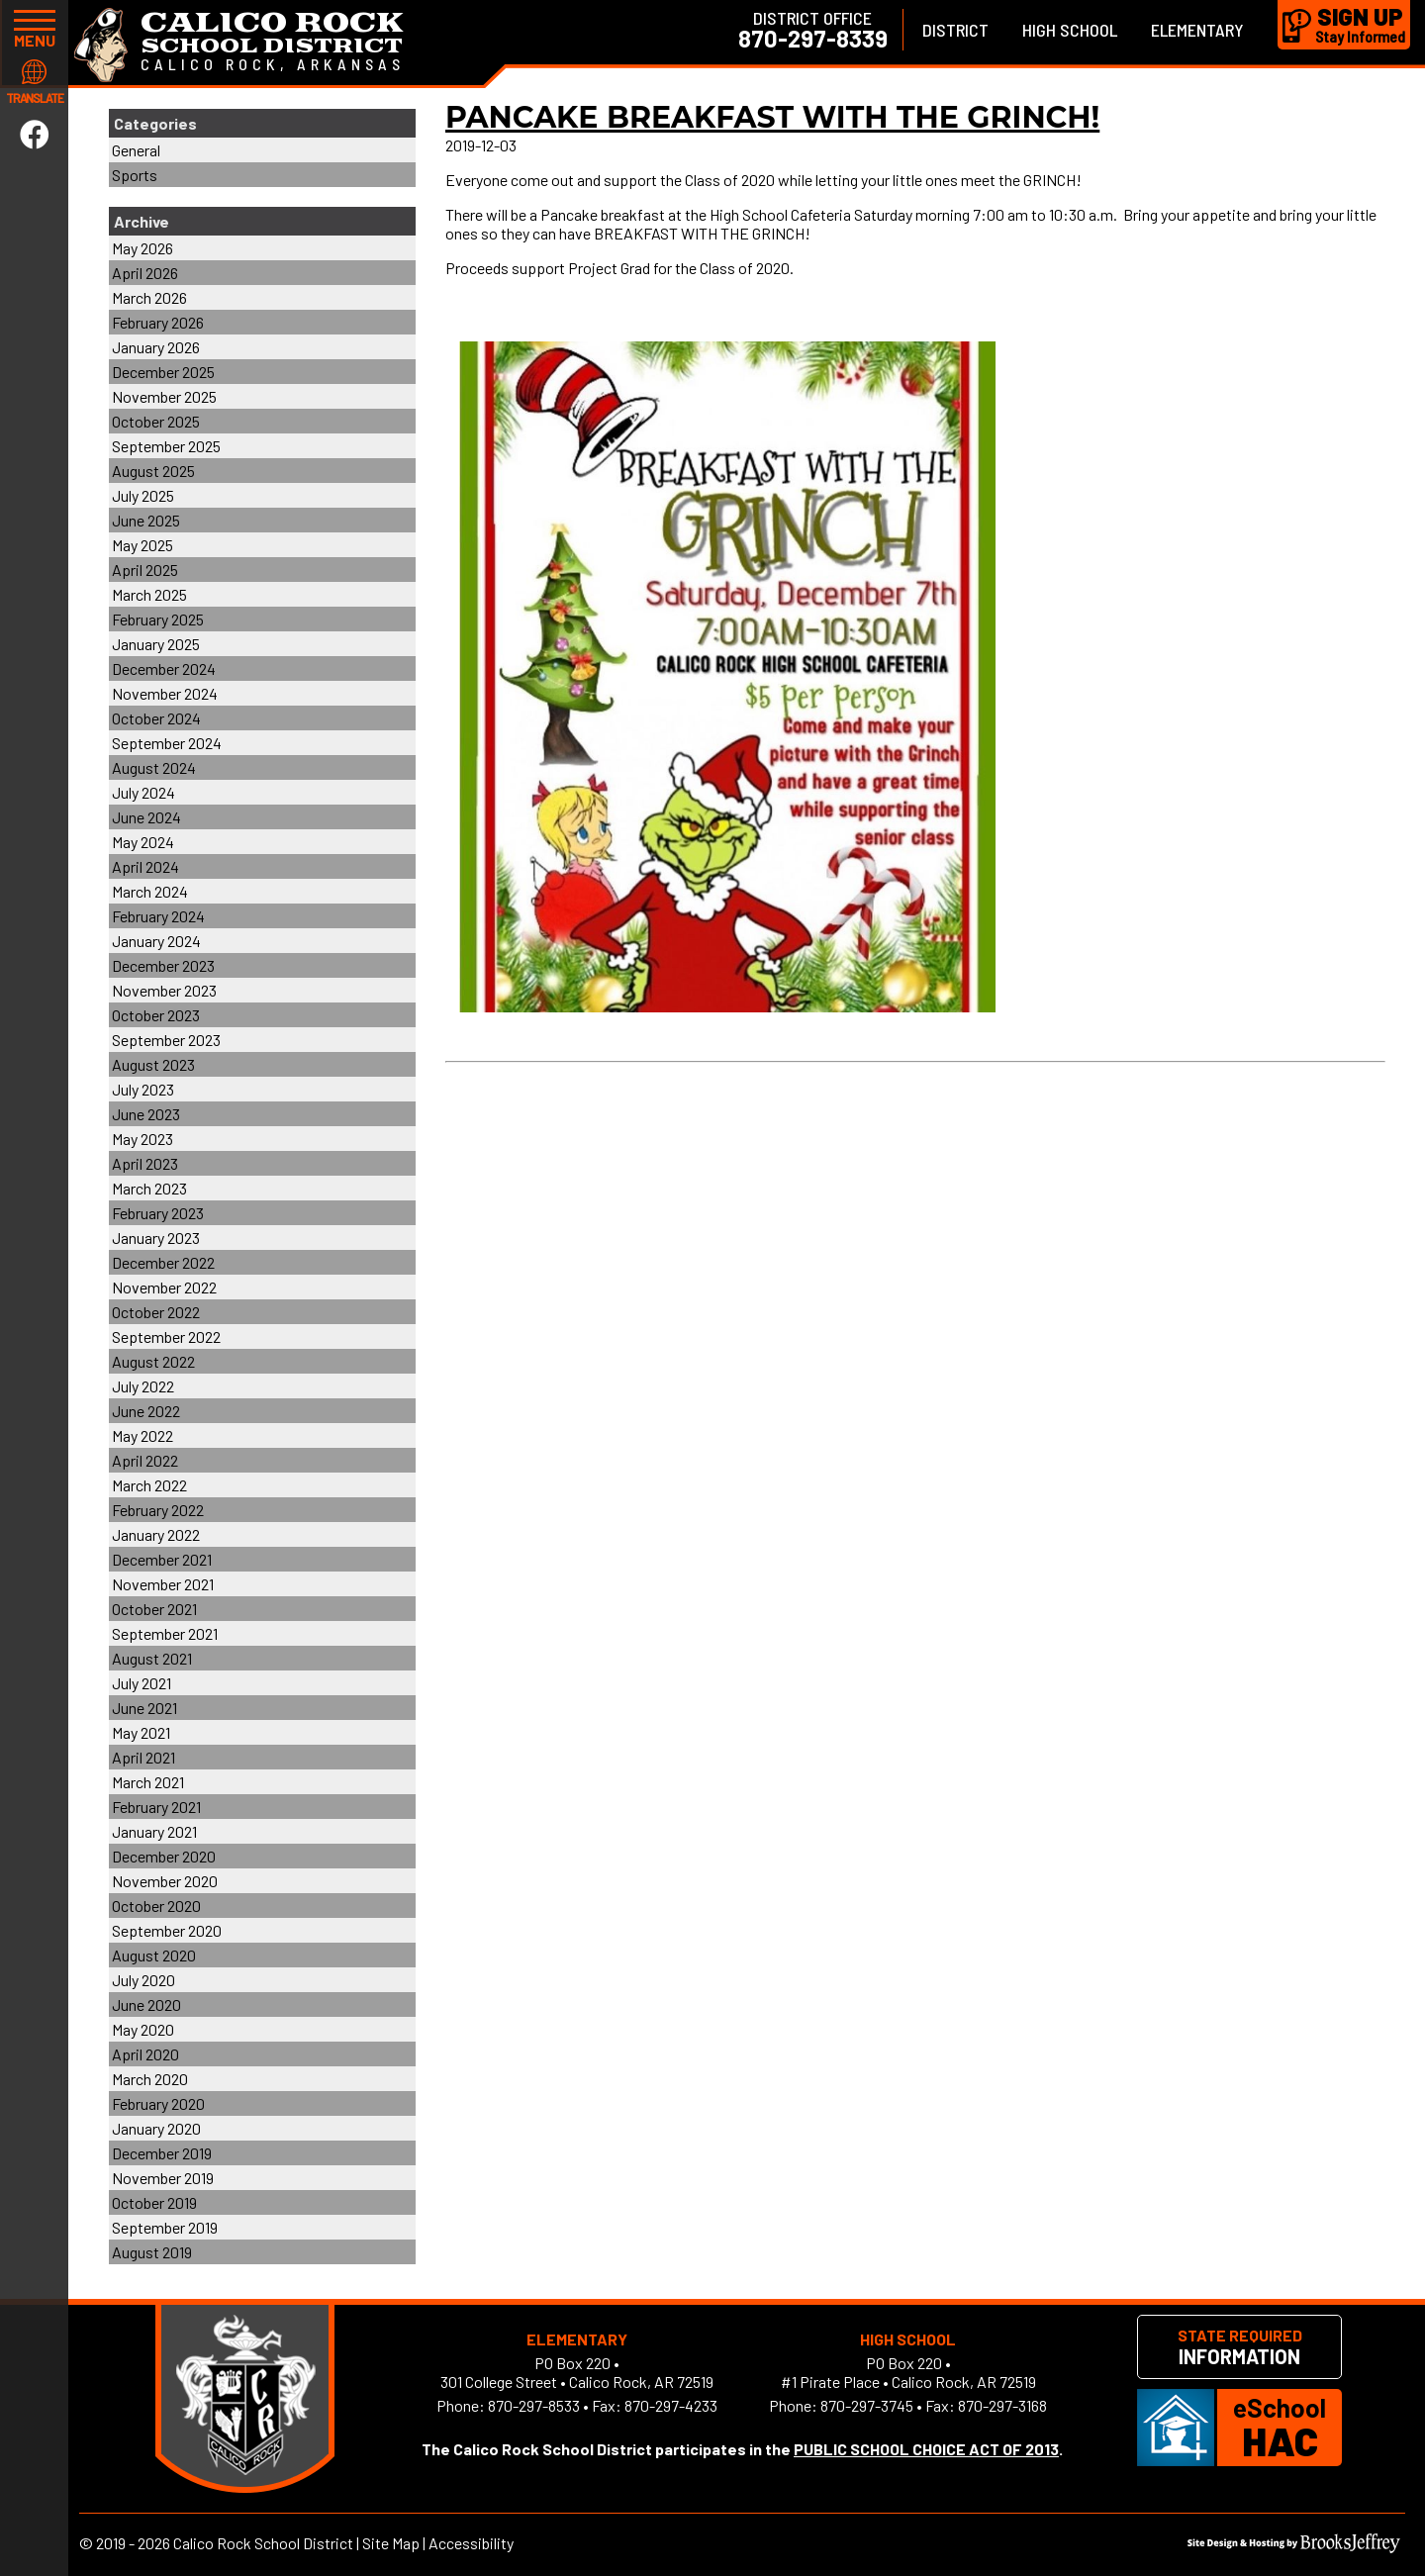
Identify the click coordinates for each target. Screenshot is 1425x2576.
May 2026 (142, 248)
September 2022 (166, 1336)
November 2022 (164, 1287)
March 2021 (148, 1781)
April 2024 (145, 866)
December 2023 (163, 965)
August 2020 (154, 1955)
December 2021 (162, 1559)
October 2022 (156, 1311)
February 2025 (158, 619)
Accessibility (471, 2542)
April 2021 (143, 1757)
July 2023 (143, 1089)
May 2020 (143, 2029)
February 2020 (158, 2103)
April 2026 (145, 272)
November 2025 (164, 396)
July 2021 (141, 1682)
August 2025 (153, 470)
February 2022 (158, 1509)
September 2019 (165, 2227)
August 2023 (153, 1064)
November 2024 (165, 693)
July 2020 (143, 1979)
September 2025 (166, 445)
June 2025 (146, 520)
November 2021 (163, 1583)
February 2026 (158, 322)
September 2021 (165, 1633)
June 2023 (146, 1113)
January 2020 (156, 2128)
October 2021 (154, 1608)
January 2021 (154, 1831)
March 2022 (149, 1485)
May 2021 (141, 1732)
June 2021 (144, 1707)
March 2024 (150, 891)
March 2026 (149, 297)
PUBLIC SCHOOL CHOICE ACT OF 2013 (926, 2448)
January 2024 (156, 940)
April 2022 (145, 1460)
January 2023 (156, 1237)
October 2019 (154, 2202)
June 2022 (146, 1410)
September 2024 (167, 742)
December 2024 (164, 668)
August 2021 (152, 1658)
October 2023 (156, 1014)
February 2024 (158, 915)
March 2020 (150, 2078)
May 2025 (142, 544)
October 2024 (156, 718)
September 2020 (167, 1930)
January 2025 (156, 643)
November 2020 (165, 1880)
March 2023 (149, 1188)
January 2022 (156, 1534)
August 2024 (154, 767)
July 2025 (143, 495)
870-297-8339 (813, 38)
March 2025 (149, 594)
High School (1069, 30)
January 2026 (156, 346)
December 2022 (163, 1262)
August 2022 (153, 1361)
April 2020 (145, 2054)
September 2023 (166, 1039)
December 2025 (163, 371)
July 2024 (143, 792)
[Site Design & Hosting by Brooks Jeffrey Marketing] (1294, 2546)
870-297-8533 (534, 2405)
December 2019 (162, 2153)
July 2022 (143, 1386)
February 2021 (156, 1806)
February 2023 (158, 1212)
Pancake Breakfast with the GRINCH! (772, 117)
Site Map (391, 2542)
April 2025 (145, 569)
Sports (134, 174)
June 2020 (146, 2004)
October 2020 (156, 1905)
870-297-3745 (866, 2405)
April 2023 (145, 1163)
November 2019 (163, 2177)
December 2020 (164, 1856)
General (136, 150)
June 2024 (146, 817)
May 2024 (143, 841)
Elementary (1197, 30)
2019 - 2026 (133, 2542)
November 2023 (164, 990)
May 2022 (142, 1435)
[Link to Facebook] (34, 133)
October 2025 (156, 421)
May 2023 (142, 1138)
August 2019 (152, 2251)
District (955, 30)
